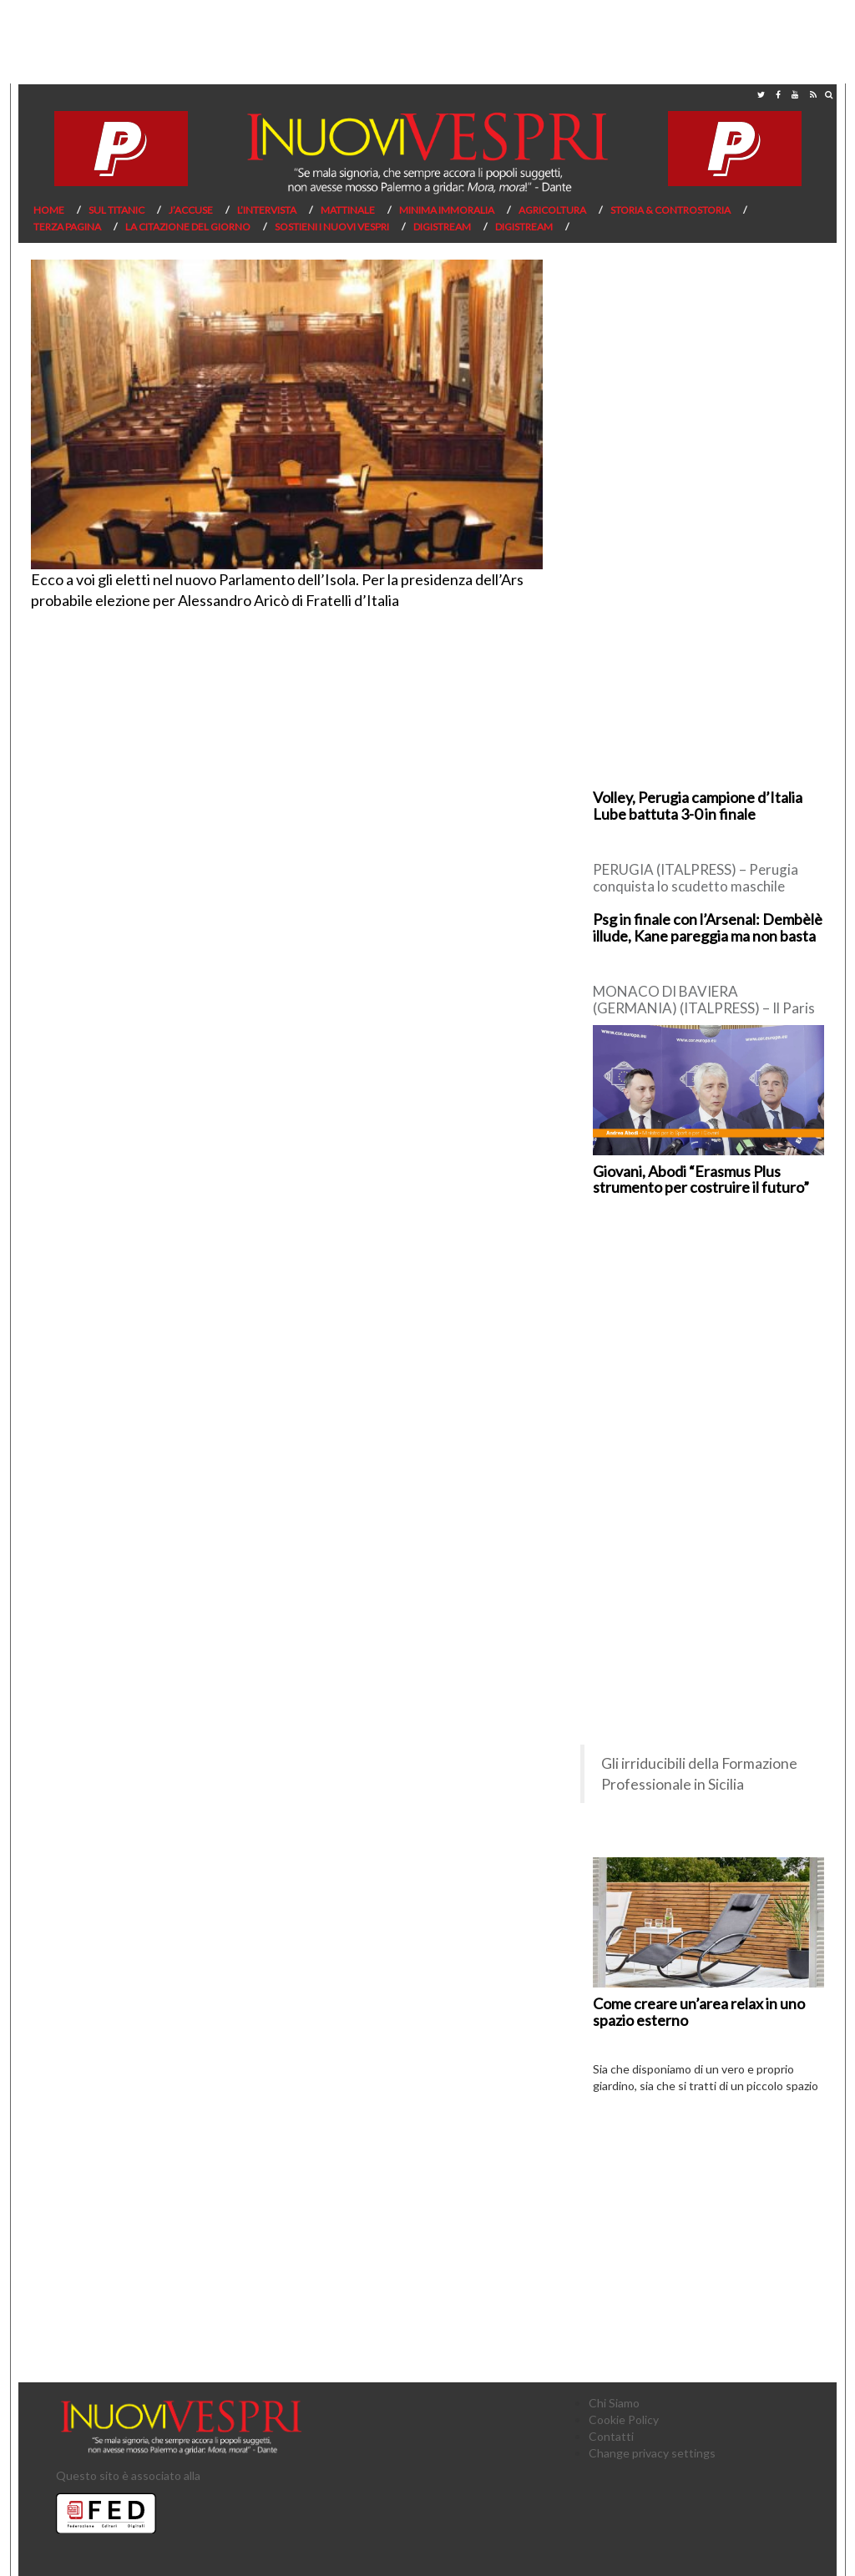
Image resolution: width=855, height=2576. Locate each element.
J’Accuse (191, 210)
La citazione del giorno (187, 226)
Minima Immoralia (446, 210)
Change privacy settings (652, 2453)
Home (48, 210)
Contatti (611, 2436)
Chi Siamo (614, 2403)
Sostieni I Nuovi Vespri (332, 226)
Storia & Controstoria (670, 210)
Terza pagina (67, 226)
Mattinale (348, 210)
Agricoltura (552, 210)
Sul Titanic (116, 210)
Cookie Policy (624, 2419)
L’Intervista (266, 210)
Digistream (442, 226)
